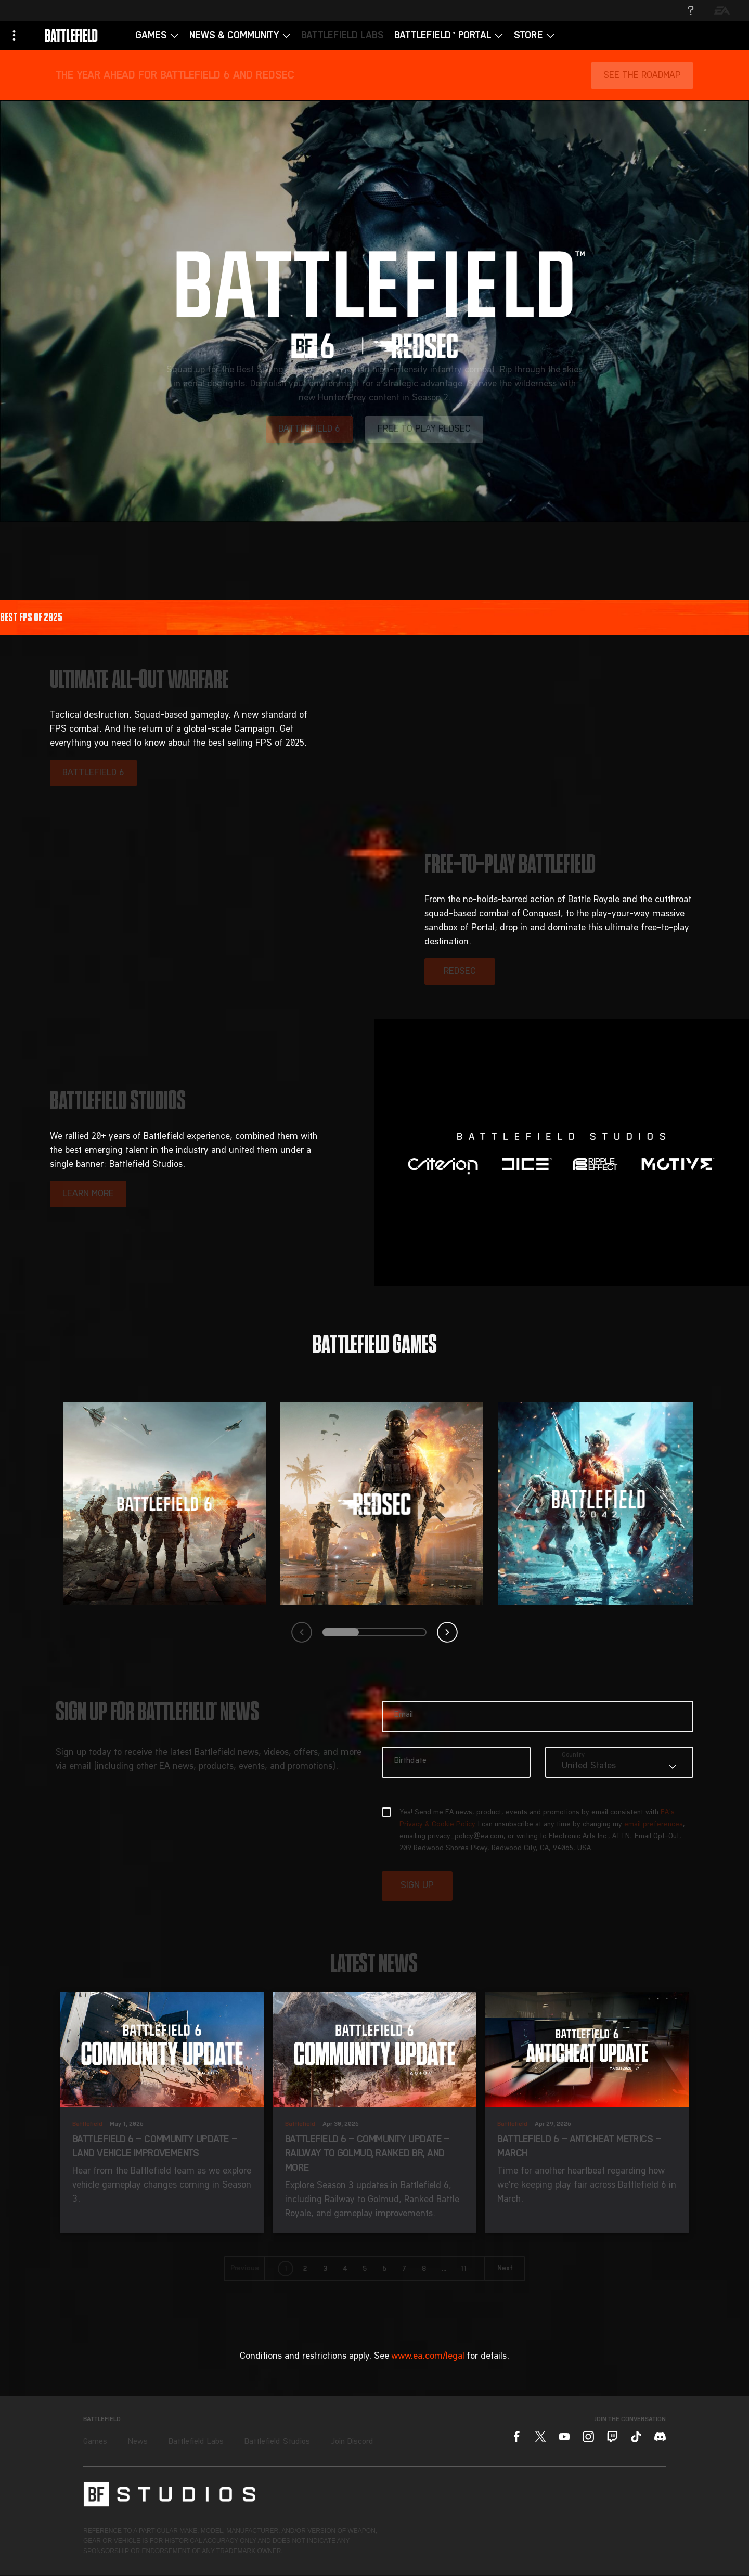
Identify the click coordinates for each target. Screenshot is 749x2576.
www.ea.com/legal (427, 2356)
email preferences (653, 1825)
